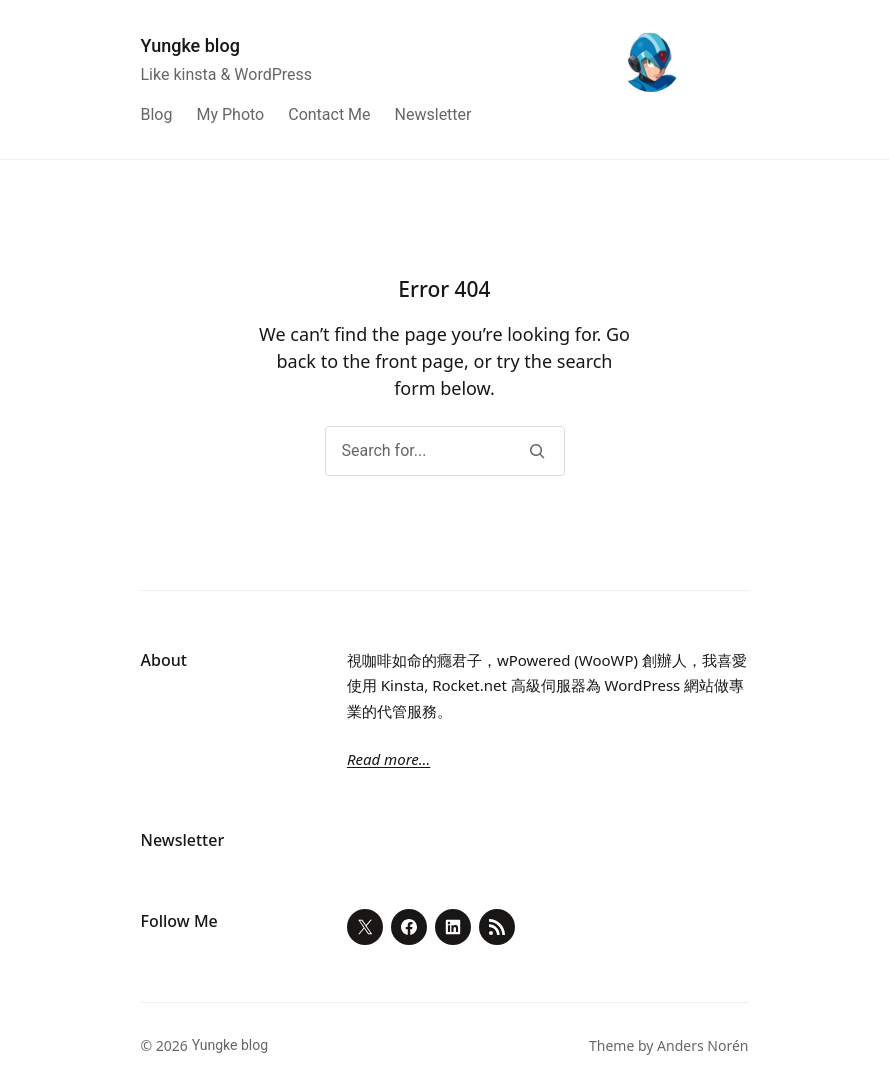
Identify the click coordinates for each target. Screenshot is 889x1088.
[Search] (537, 451)
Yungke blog (190, 45)
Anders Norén (702, 1045)
